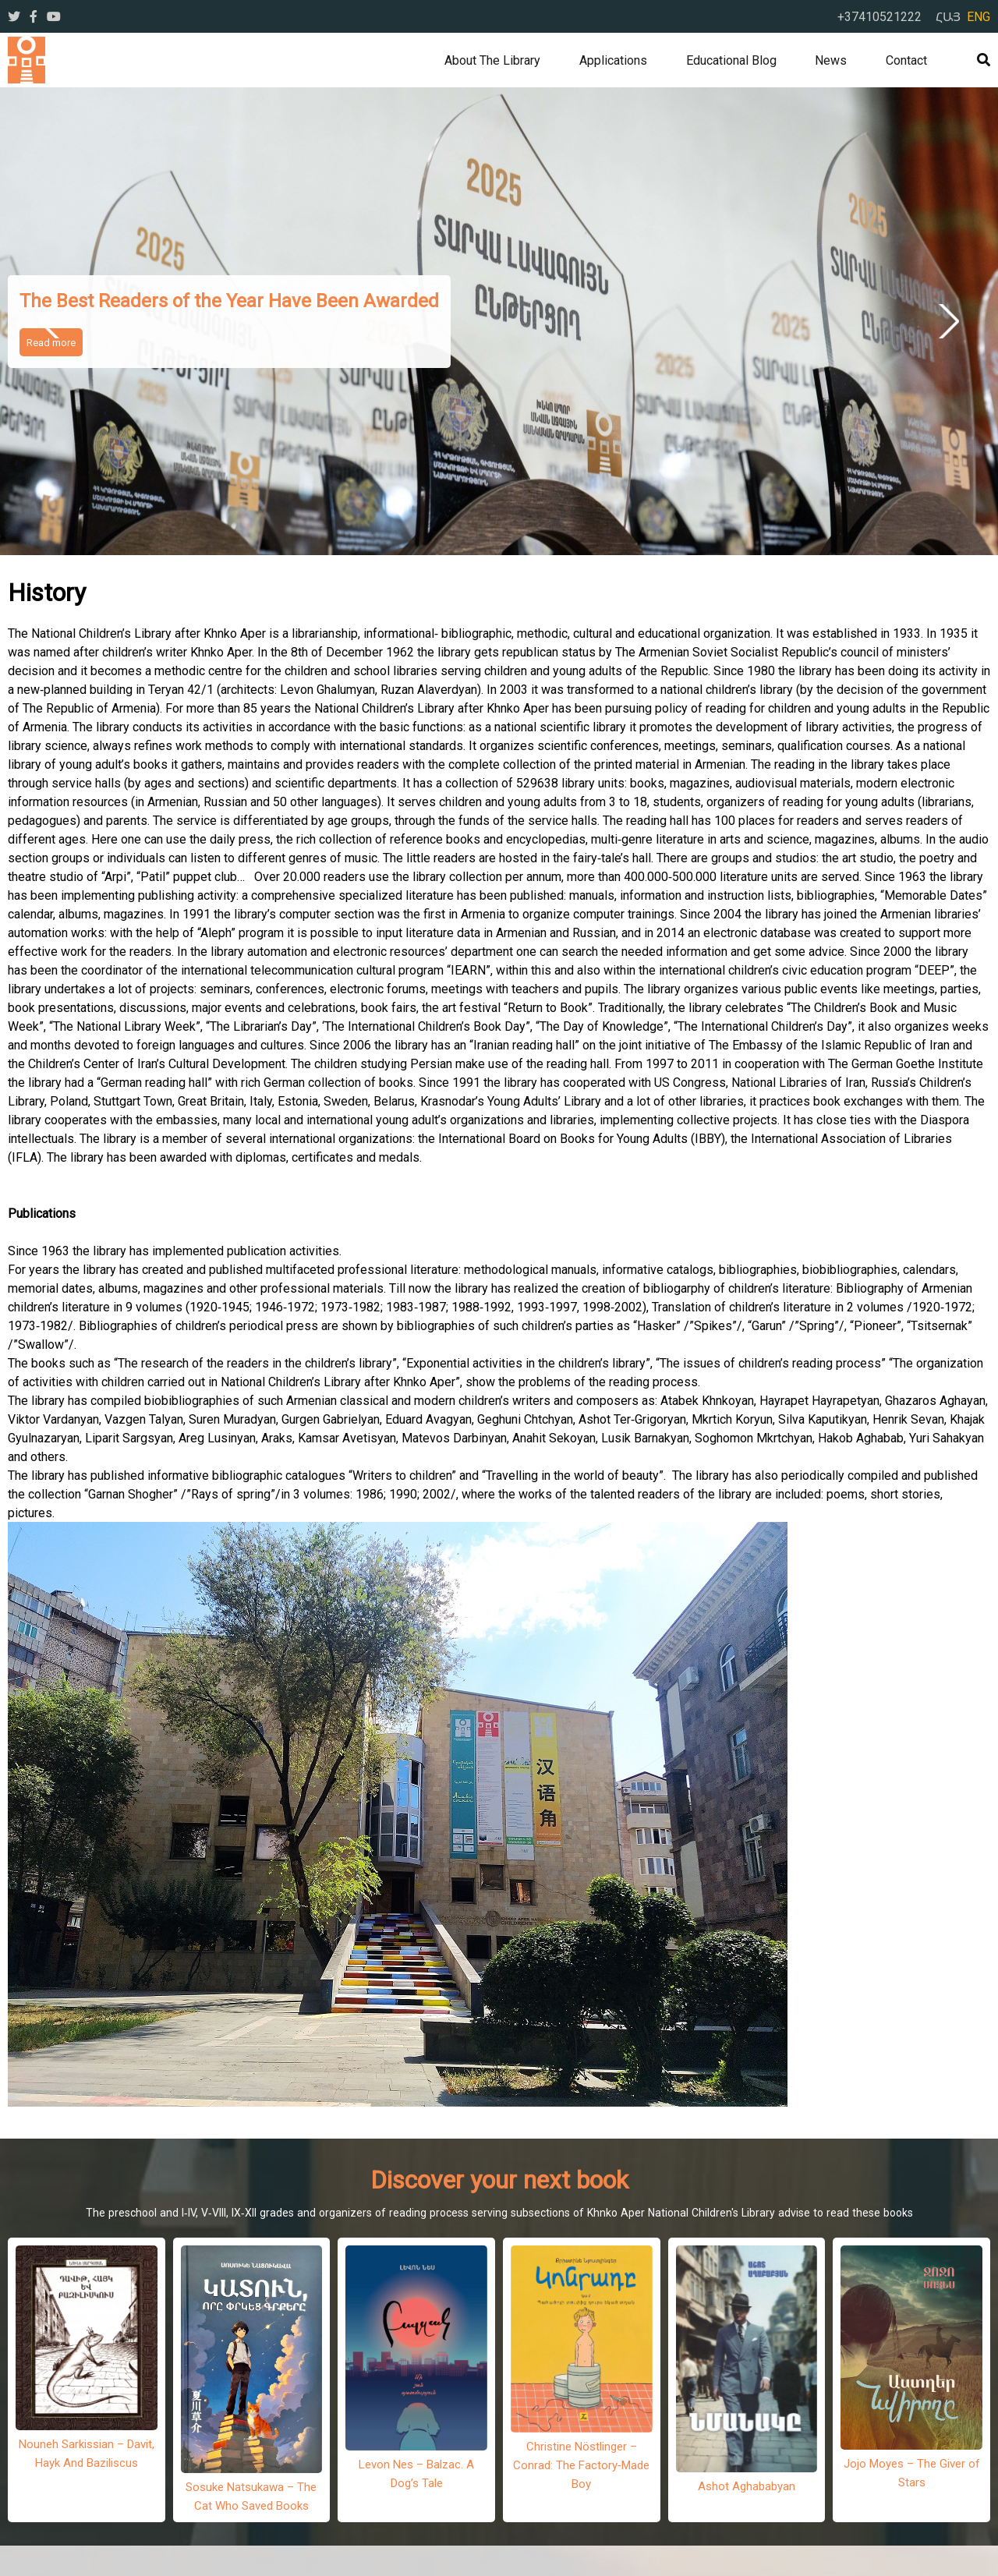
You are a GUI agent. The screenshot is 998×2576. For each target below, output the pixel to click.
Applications (613, 60)
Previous (52, 321)
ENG (978, 16)
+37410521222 (879, 16)
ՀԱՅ (948, 16)
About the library (492, 60)
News (831, 60)
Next (946, 321)
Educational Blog (730, 60)
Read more (51, 342)
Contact (905, 60)
